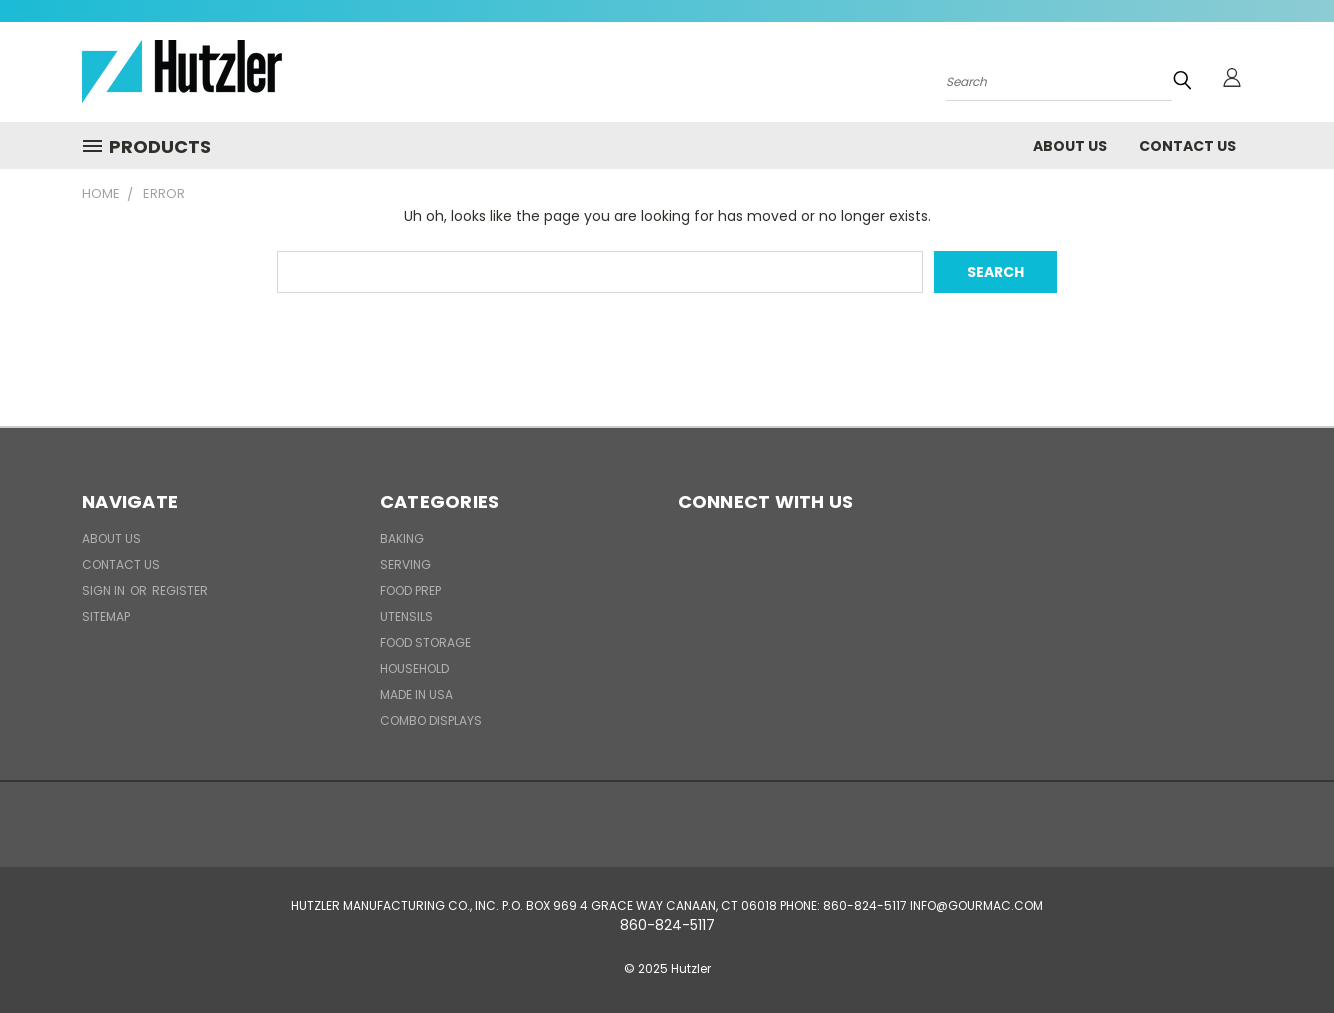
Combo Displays (431, 720)
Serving (405, 564)
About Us (1070, 146)
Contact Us (1187, 146)
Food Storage (425, 642)
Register (180, 590)
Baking (402, 538)
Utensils (406, 616)
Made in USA (416, 694)
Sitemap (106, 616)
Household (414, 668)
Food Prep (410, 590)
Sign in (105, 590)
